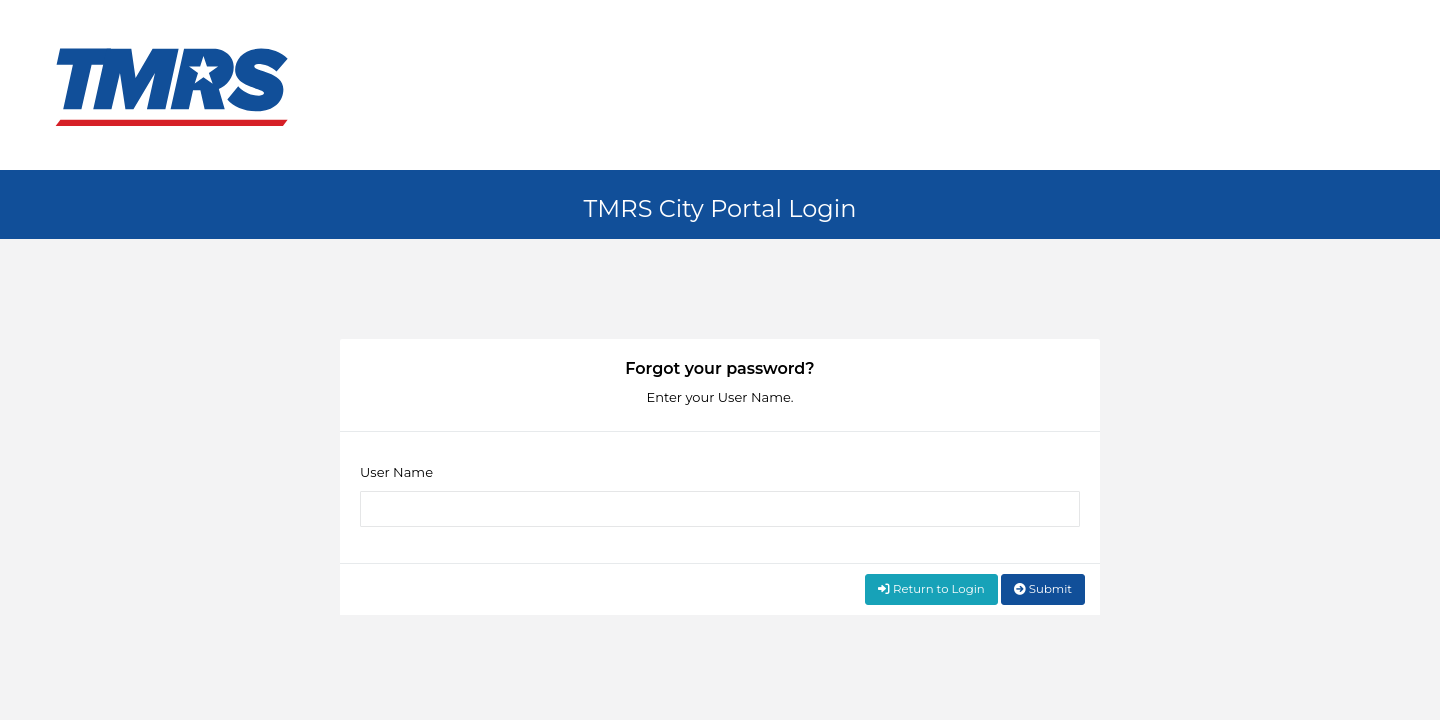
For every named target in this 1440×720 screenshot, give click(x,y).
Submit (1043, 589)
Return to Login (931, 589)
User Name (396, 472)
